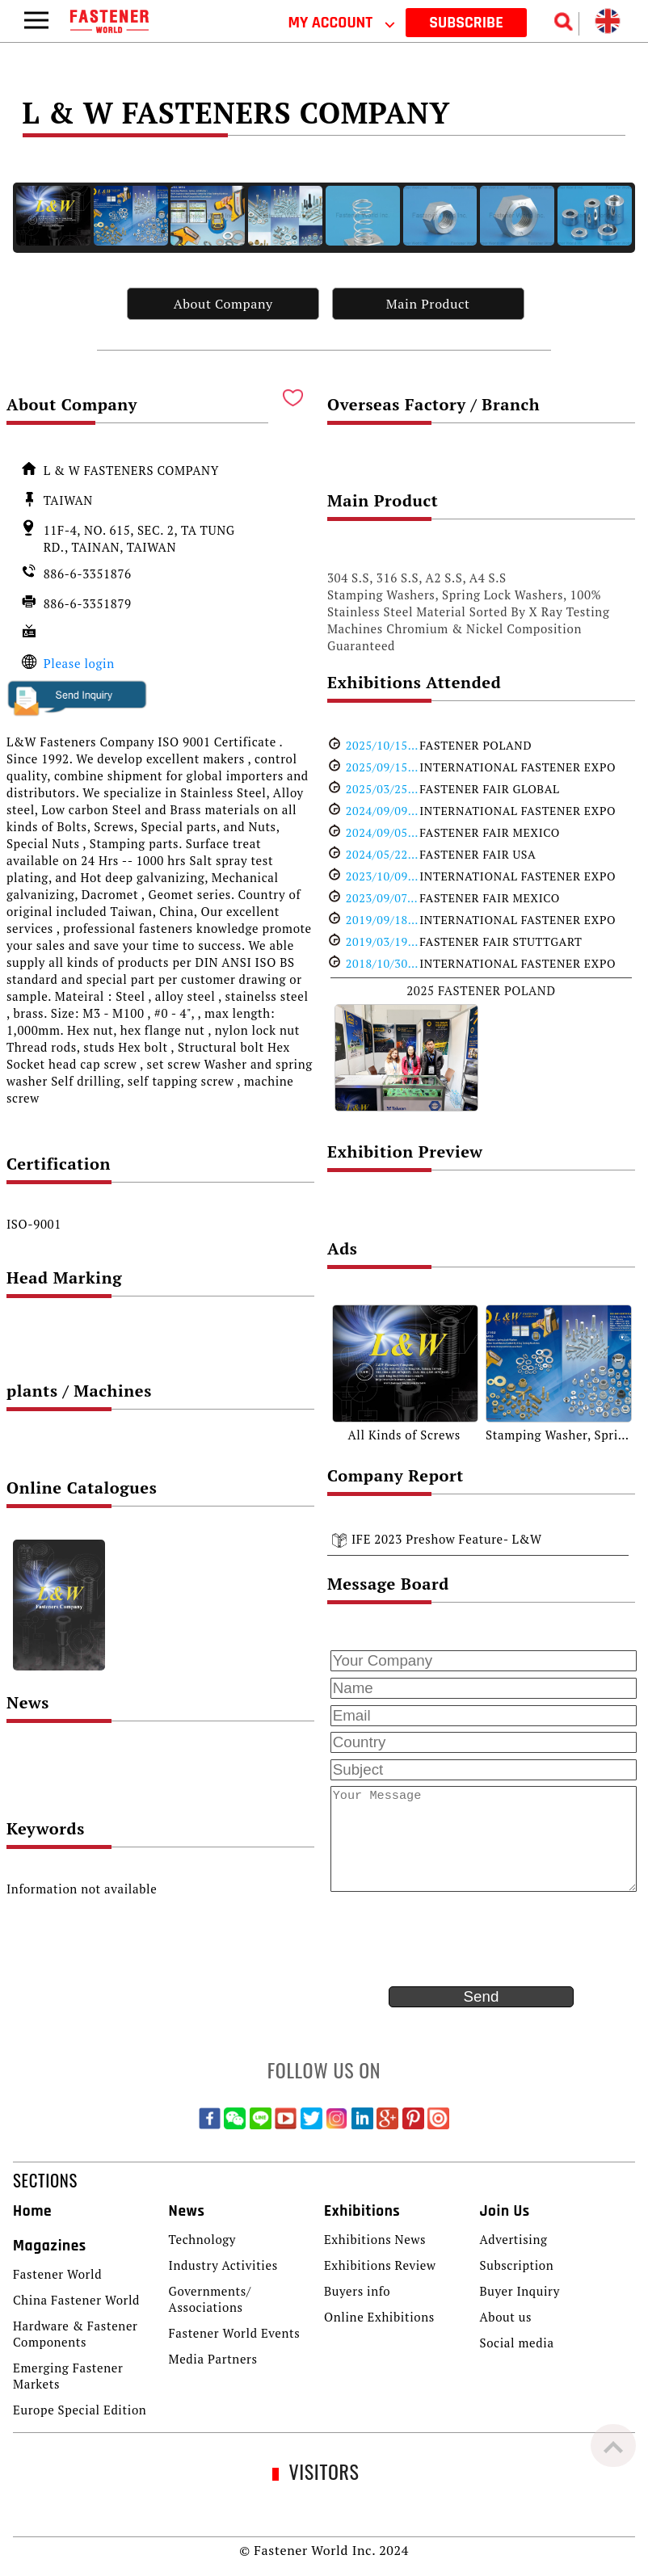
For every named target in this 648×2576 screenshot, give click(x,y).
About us (505, 2317)
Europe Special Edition (79, 2410)
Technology (203, 2239)
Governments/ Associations (210, 2299)
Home (32, 2211)
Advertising (513, 2239)
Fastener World (57, 2274)
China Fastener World (76, 2300)
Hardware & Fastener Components (75, 2334)
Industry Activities (223, 2265)
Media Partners (213, 2359)
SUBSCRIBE (466, 22)
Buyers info (357, 2291)
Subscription (516, 2265)
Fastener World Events (235, 2333)
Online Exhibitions (379, 2317)
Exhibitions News (375, 2239)
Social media (516, 2342)
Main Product (428, 304)
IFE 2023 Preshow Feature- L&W (446, 1539)
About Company (223, 304)
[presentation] (450, 1938)
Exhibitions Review (380, 2265)
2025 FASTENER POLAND (481, 990)
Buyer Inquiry (519, 2291)
